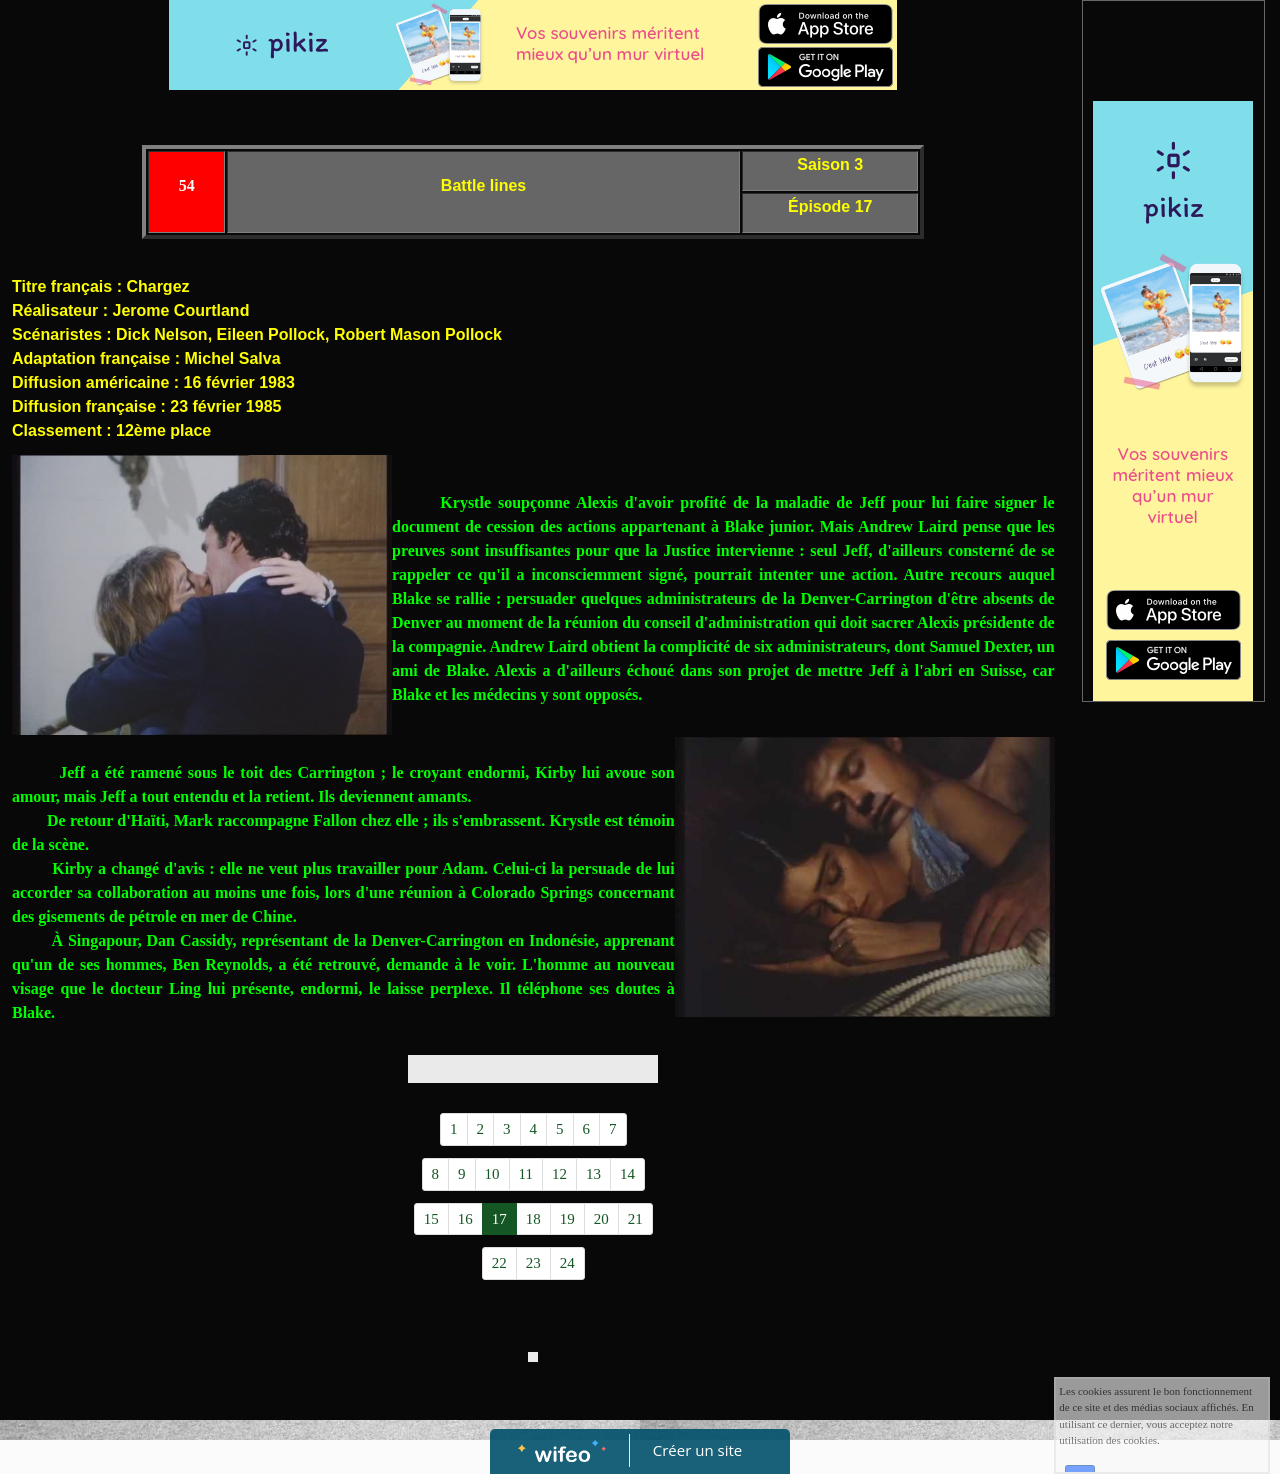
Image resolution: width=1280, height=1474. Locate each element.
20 (601, 1219)
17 (499, 1219)
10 (492, 1174)
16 (465, 1219)
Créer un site (697, 1450)
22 (499, 1263)
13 (593, 1174)
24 (567, 1263)
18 (533, 1219)
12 (559, 1174)
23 (533, 1263)
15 (431, 1219)
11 (526, 1174)
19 (567, 1219)
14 (627, 1174)
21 (635, 1219)
